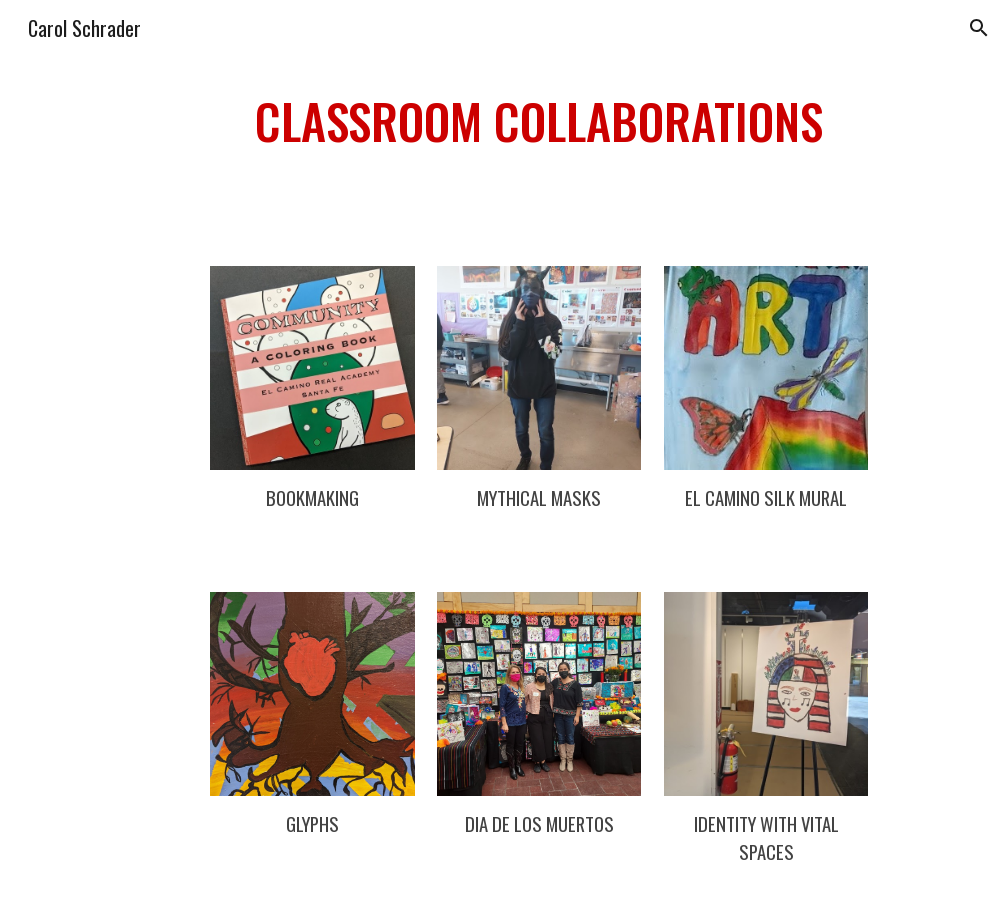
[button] (979, 28)
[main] (539, 121)
